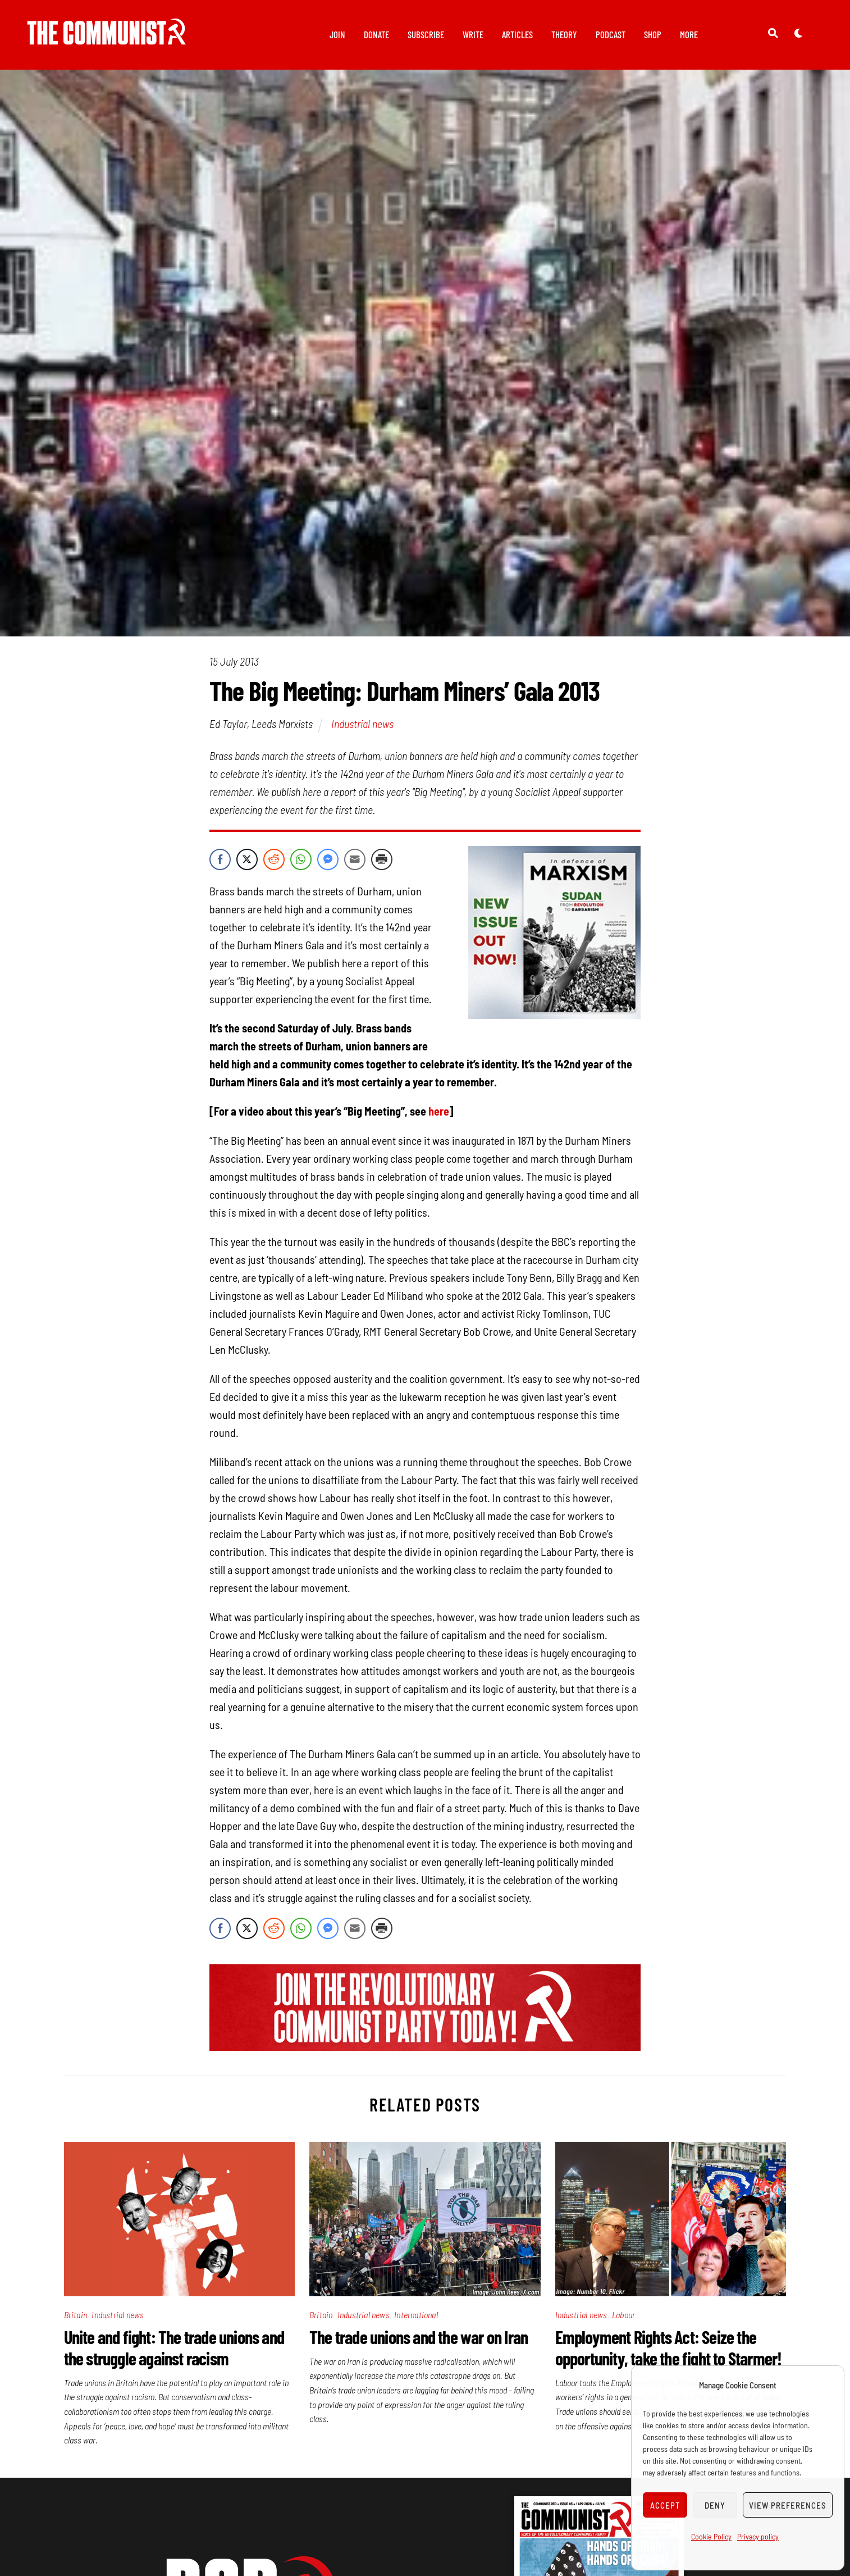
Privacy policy (758, 2536)
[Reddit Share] (274, 862)
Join (337, 34)
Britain (75, 2316)
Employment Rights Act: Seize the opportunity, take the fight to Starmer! (668, 2349)
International (416, 2316)
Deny (715, 2505)
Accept (665, 2505)
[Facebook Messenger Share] (328, 862)
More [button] (689, 34)
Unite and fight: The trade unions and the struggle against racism (174, 2349)
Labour (623, 2316)
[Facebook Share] (220, 862)
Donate (376, 34)
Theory (564, 34)
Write (473, 34)
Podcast (610, 34)
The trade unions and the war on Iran (418, 2339)
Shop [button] (652, 34)
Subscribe (426, 34)
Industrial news (362, 726)
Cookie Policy (711, 2536)
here (438, 1114)
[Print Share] (381, 862)
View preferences (787, 2505)
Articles (517, 34)
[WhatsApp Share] (301, 862)
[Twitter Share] (247, 862)
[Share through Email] (354, 862)
